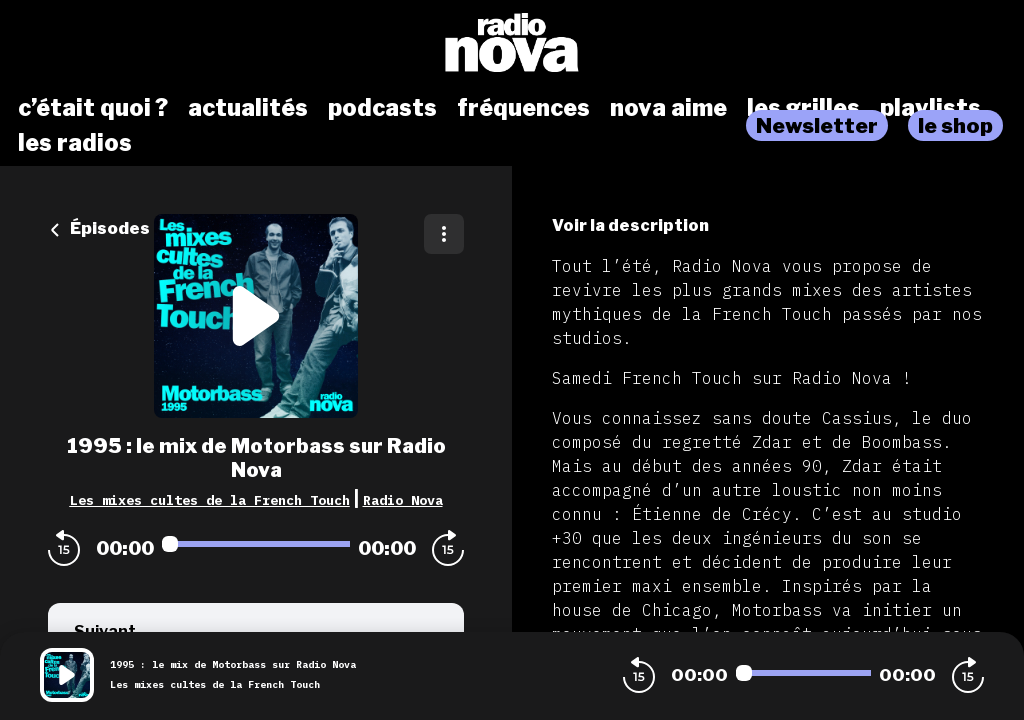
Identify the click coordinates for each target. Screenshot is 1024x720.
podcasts (382, 108)
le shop (955, 125)
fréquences (523, 108)
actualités (248, 108)
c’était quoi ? (93, 108)
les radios (75, 143)
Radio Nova (403, 500)
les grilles (803, 108)
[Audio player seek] (256, 544)
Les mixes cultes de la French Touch (210, 500)
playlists (930, 108)
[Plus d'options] (444, 234)
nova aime (668, 108)
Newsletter (817, 125)
